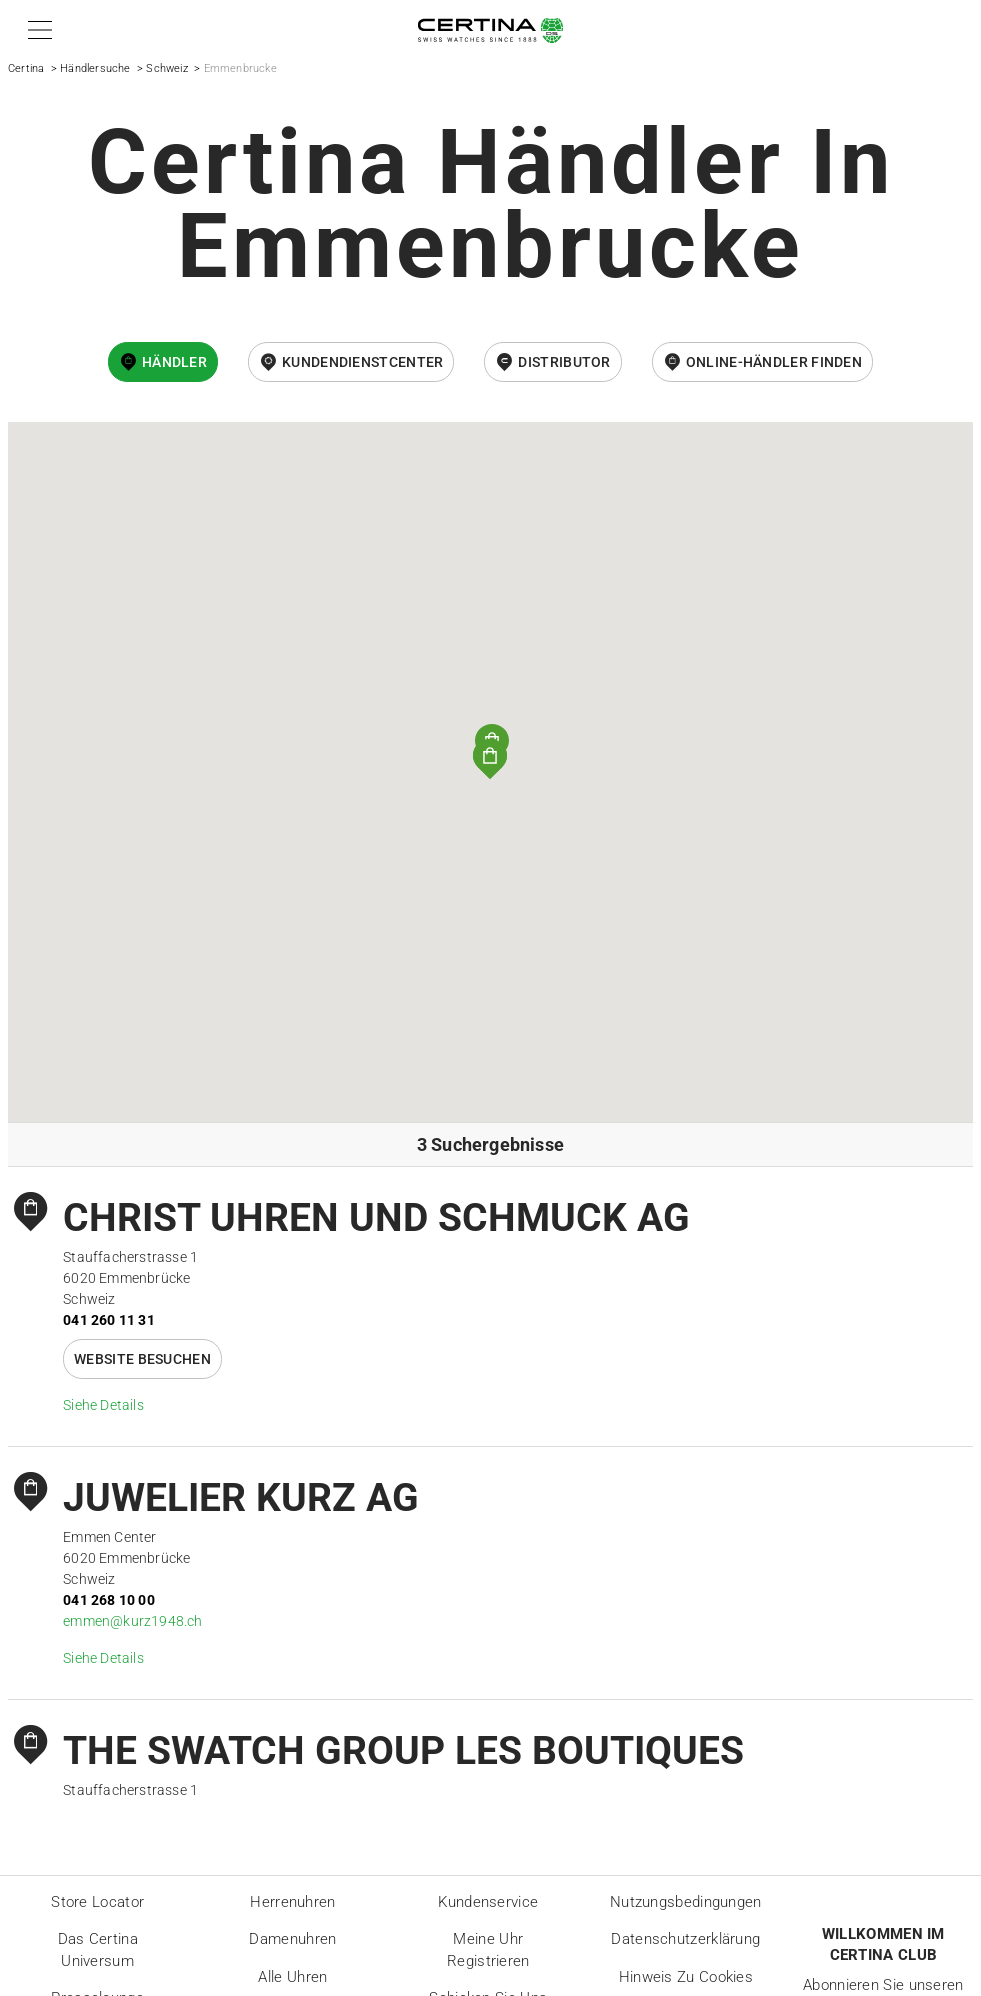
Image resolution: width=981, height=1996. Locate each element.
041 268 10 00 (109, 1600)
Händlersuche (95, 68)
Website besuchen (142, 1359)
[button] (36, 30)
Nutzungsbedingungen (686, 1902)
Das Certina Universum (98, 1950)
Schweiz (166, 68)
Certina (26, 68)
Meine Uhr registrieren (488, 1950)
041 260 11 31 (109, 1320)
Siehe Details (103, 1405)
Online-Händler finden (774, 362)
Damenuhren (292, 1939)
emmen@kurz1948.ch (132, 1621)
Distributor (564, 362)
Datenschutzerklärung (685, 1939)
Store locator (97, 1902)
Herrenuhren (292, 1902)
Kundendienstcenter (362, 362)
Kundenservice (488, 1902)
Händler (174, 362)
